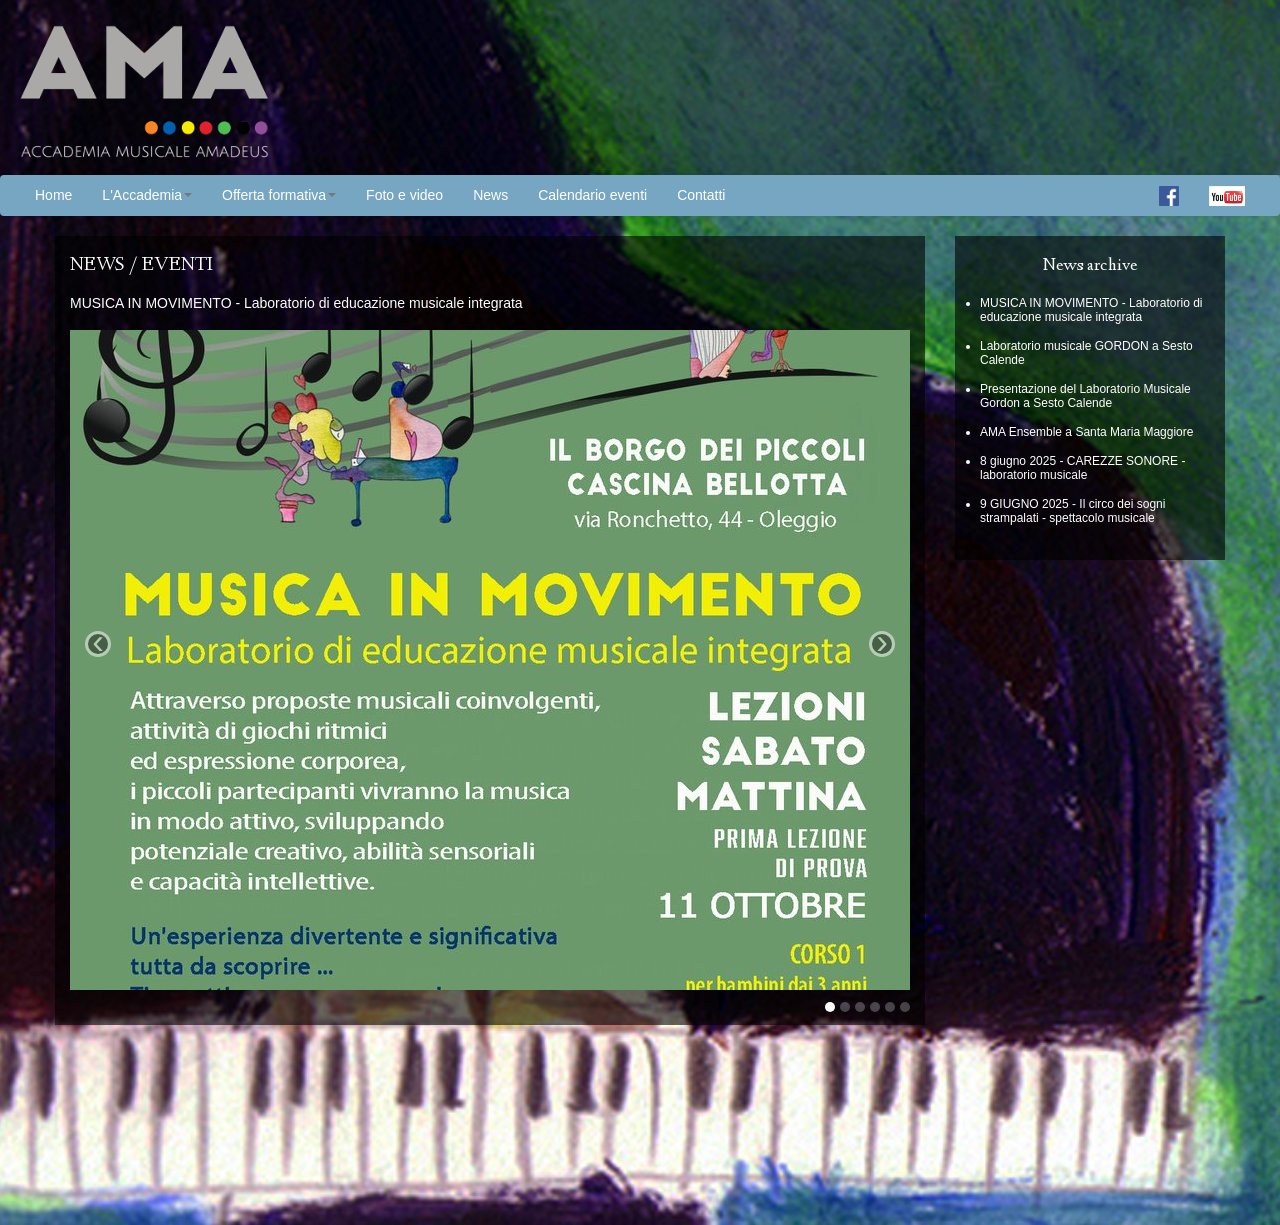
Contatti (701, 195)
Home (53, 195)
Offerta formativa (279, 195)
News (490, 195)
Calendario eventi (592, 195)
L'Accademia (147, 195)
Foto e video (404, 195)
